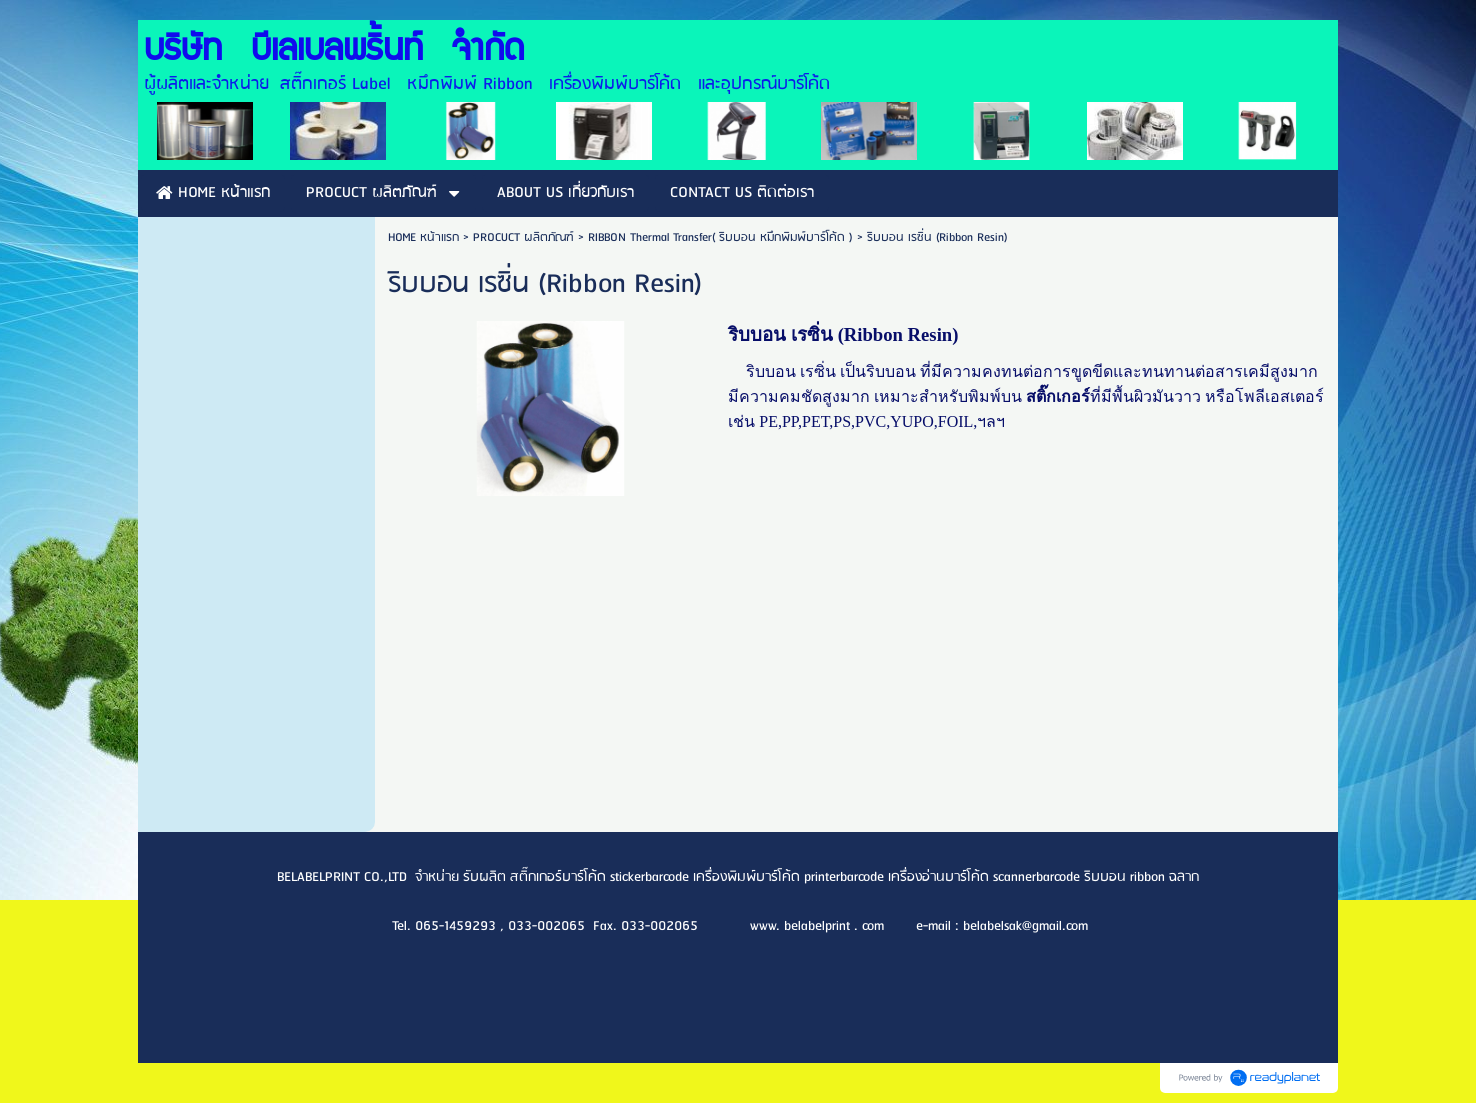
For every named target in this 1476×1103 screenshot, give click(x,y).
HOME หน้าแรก (423, 237)
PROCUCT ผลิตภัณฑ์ (523, 237)
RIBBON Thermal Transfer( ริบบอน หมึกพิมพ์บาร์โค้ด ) (722, 237)
